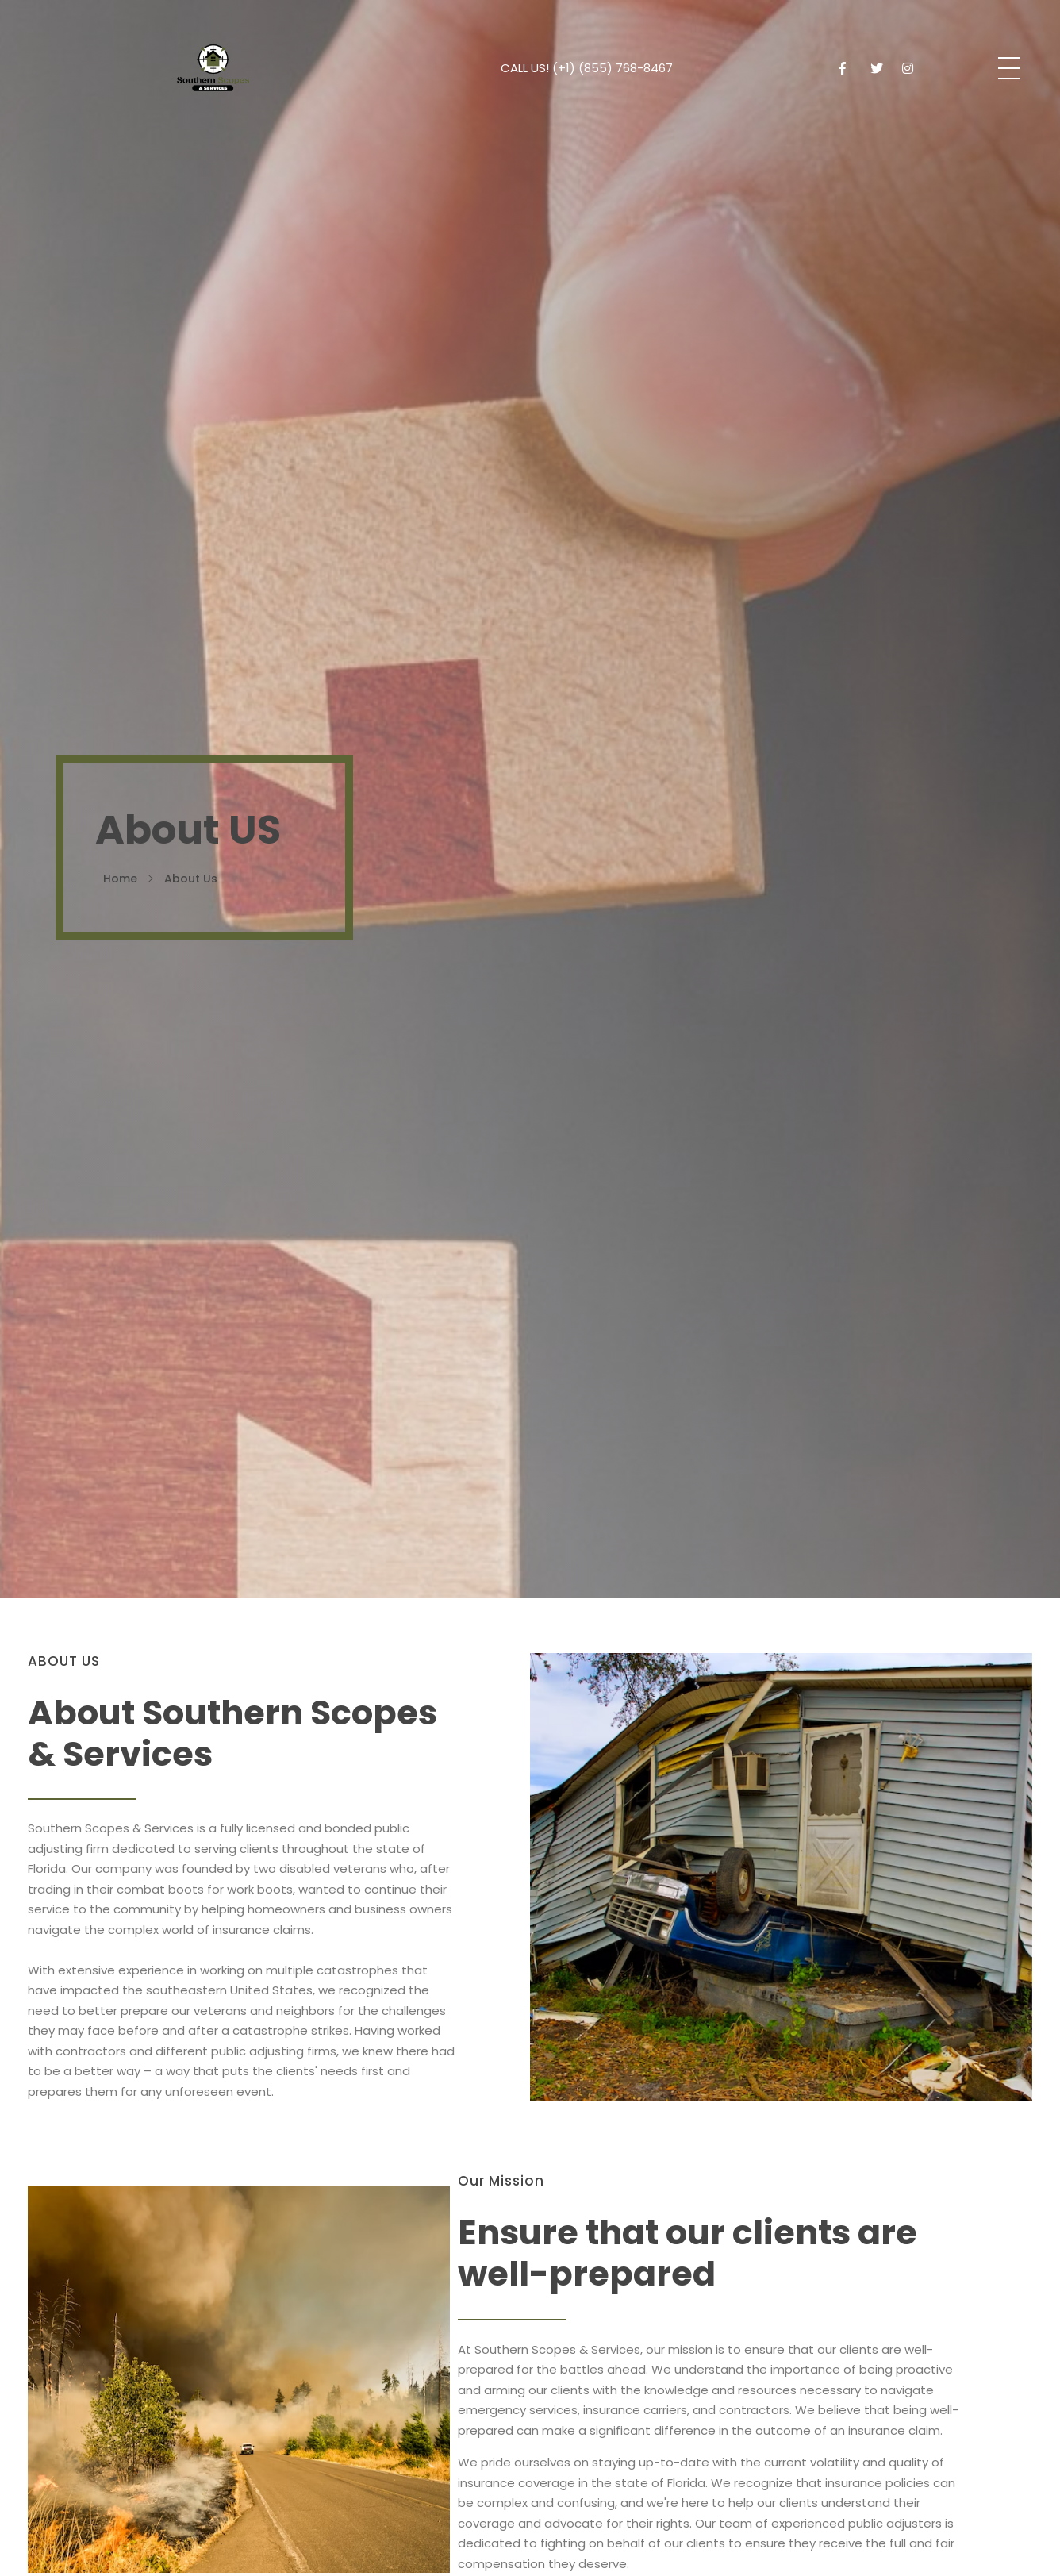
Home (120, 878)
